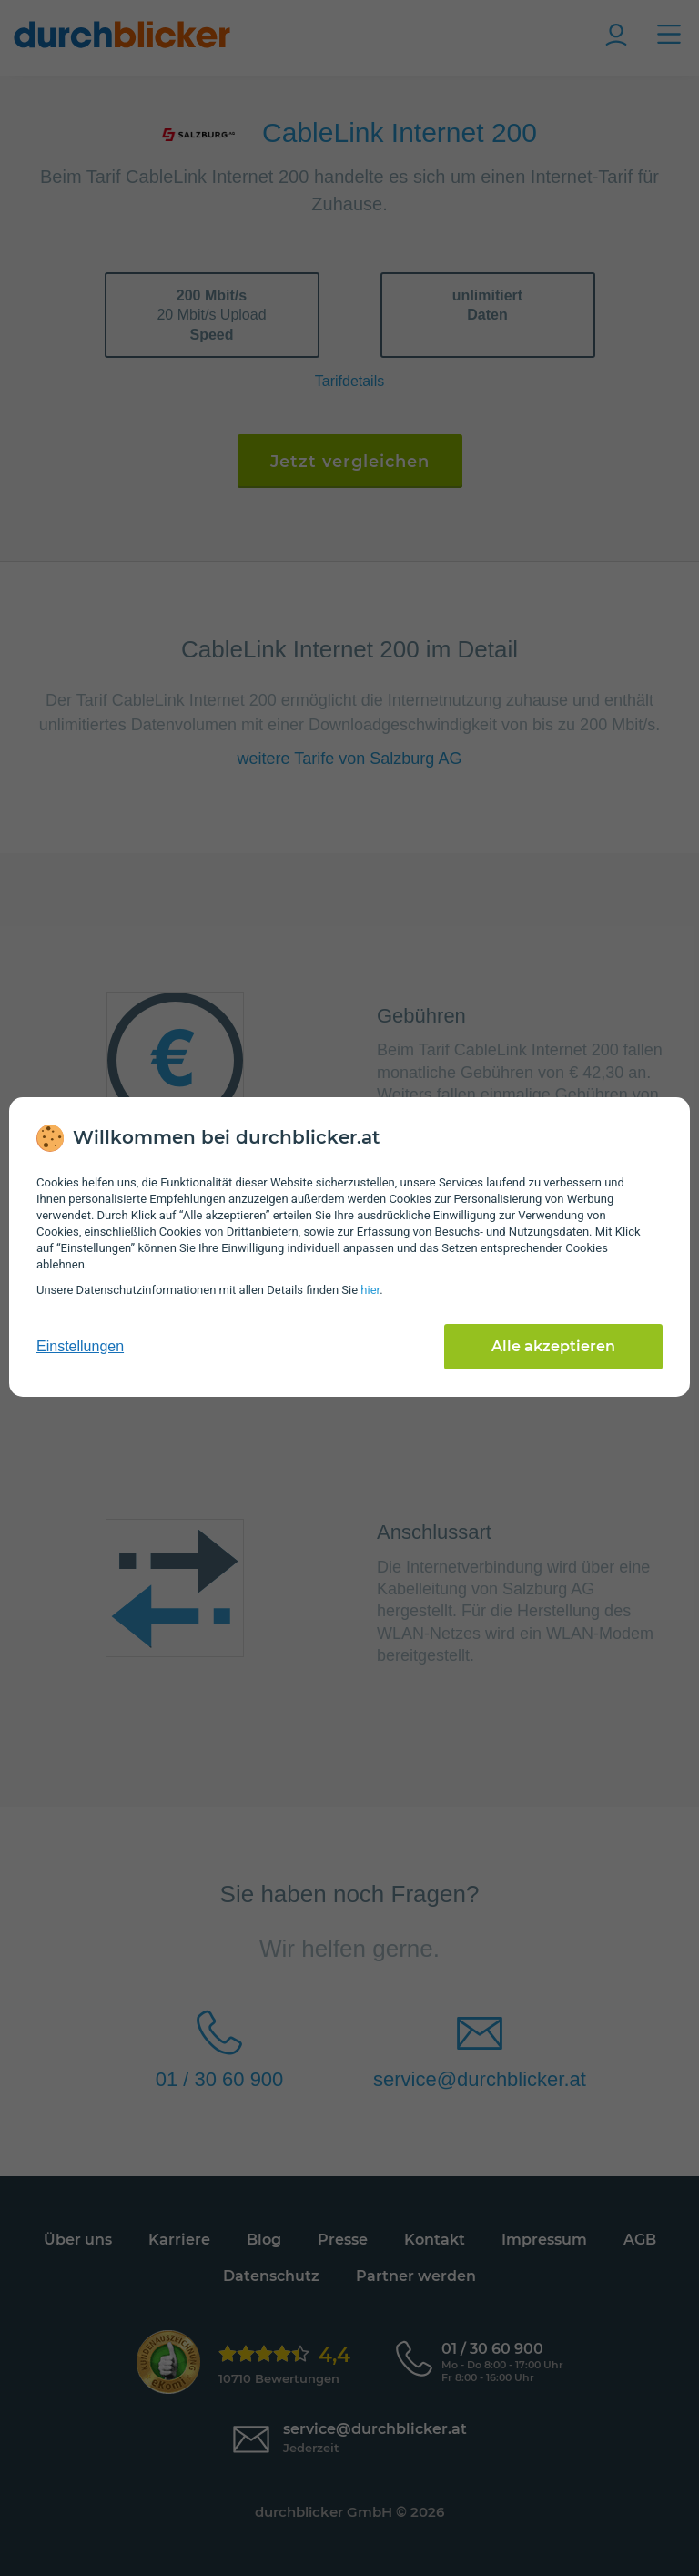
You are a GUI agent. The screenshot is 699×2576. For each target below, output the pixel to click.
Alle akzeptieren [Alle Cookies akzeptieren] (553, 1346)
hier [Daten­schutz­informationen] (370, 1290)
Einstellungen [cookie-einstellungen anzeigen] (80, 1346)
